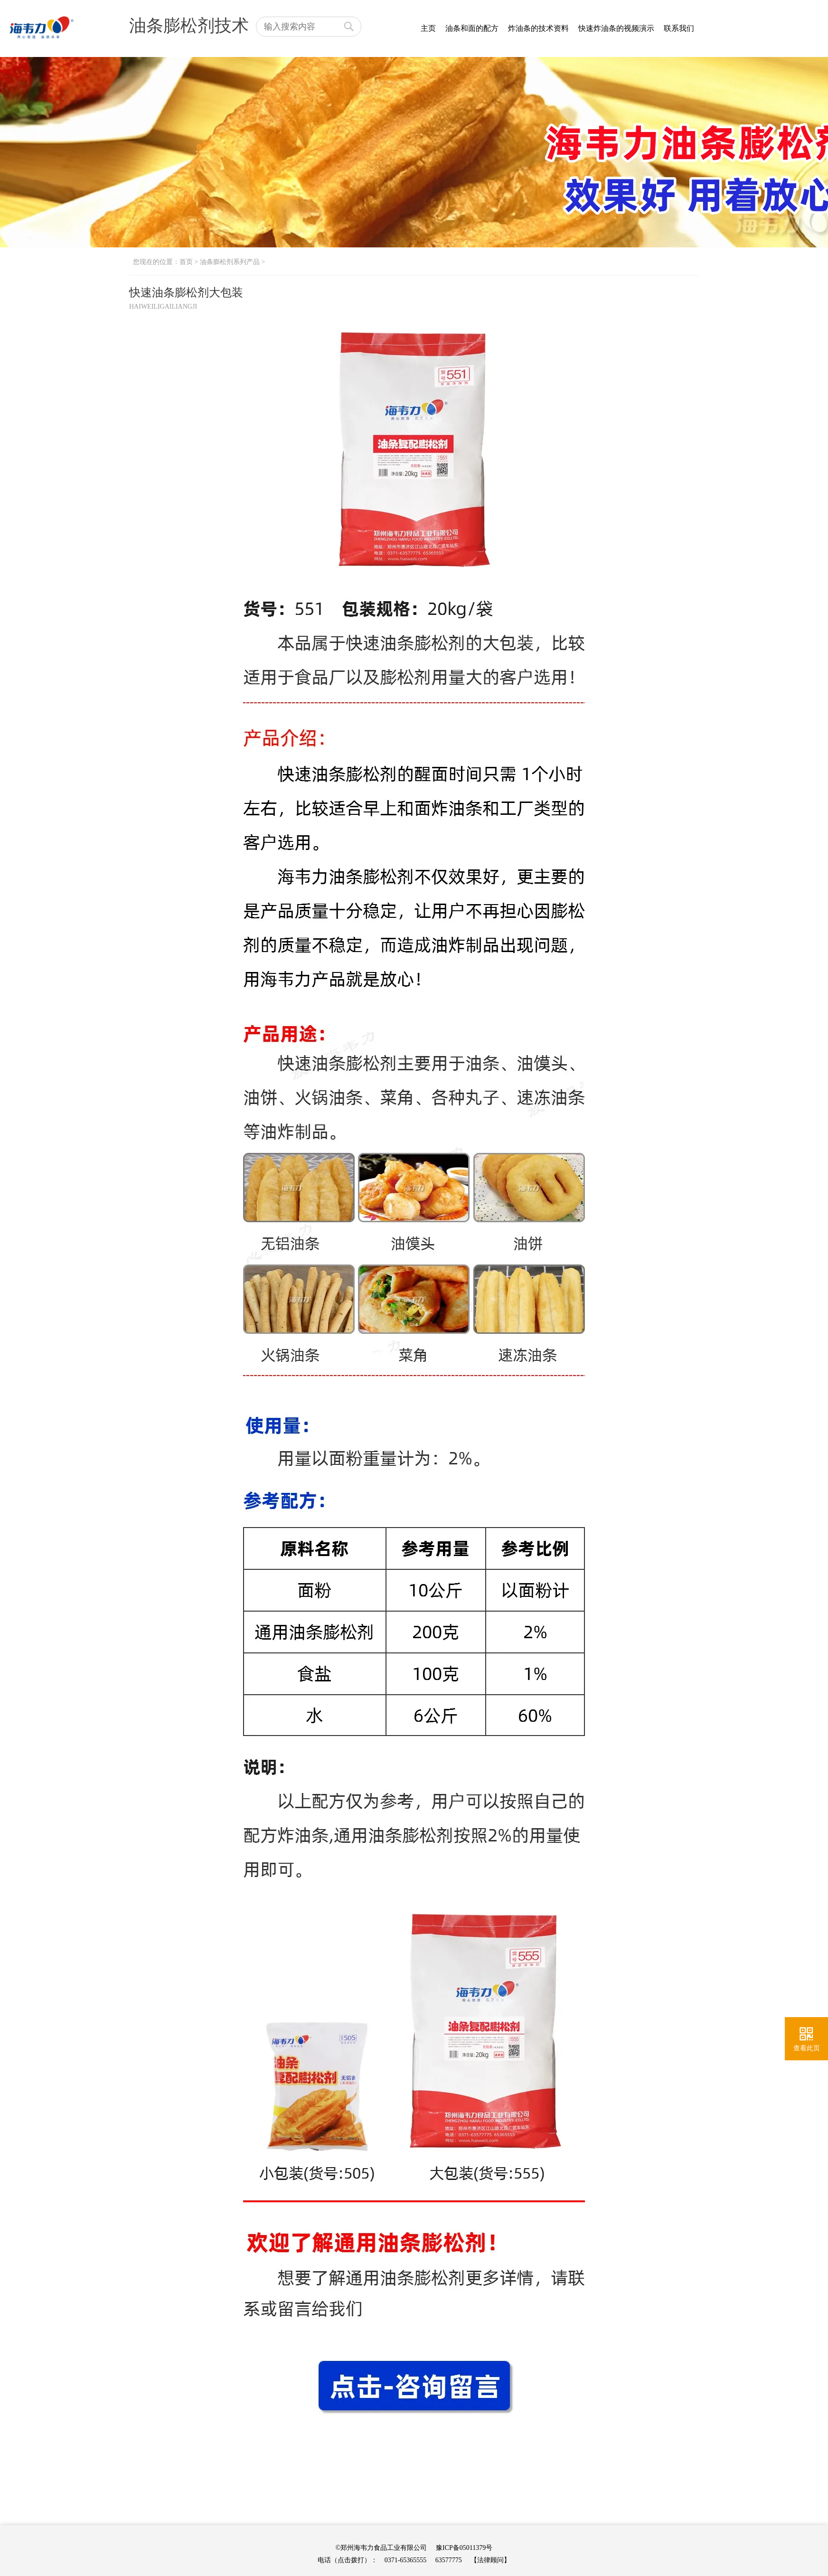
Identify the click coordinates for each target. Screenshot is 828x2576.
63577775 (448, 2560)
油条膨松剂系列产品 (230, 261)
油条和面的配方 (472, 28)
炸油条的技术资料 (538, 28)
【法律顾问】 (490, 2560)
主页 (428, 28)
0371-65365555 (406, 2560)
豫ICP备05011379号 (464, 2547)
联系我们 (679, 28)
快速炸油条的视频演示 (616, 28)
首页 (186, 261)
